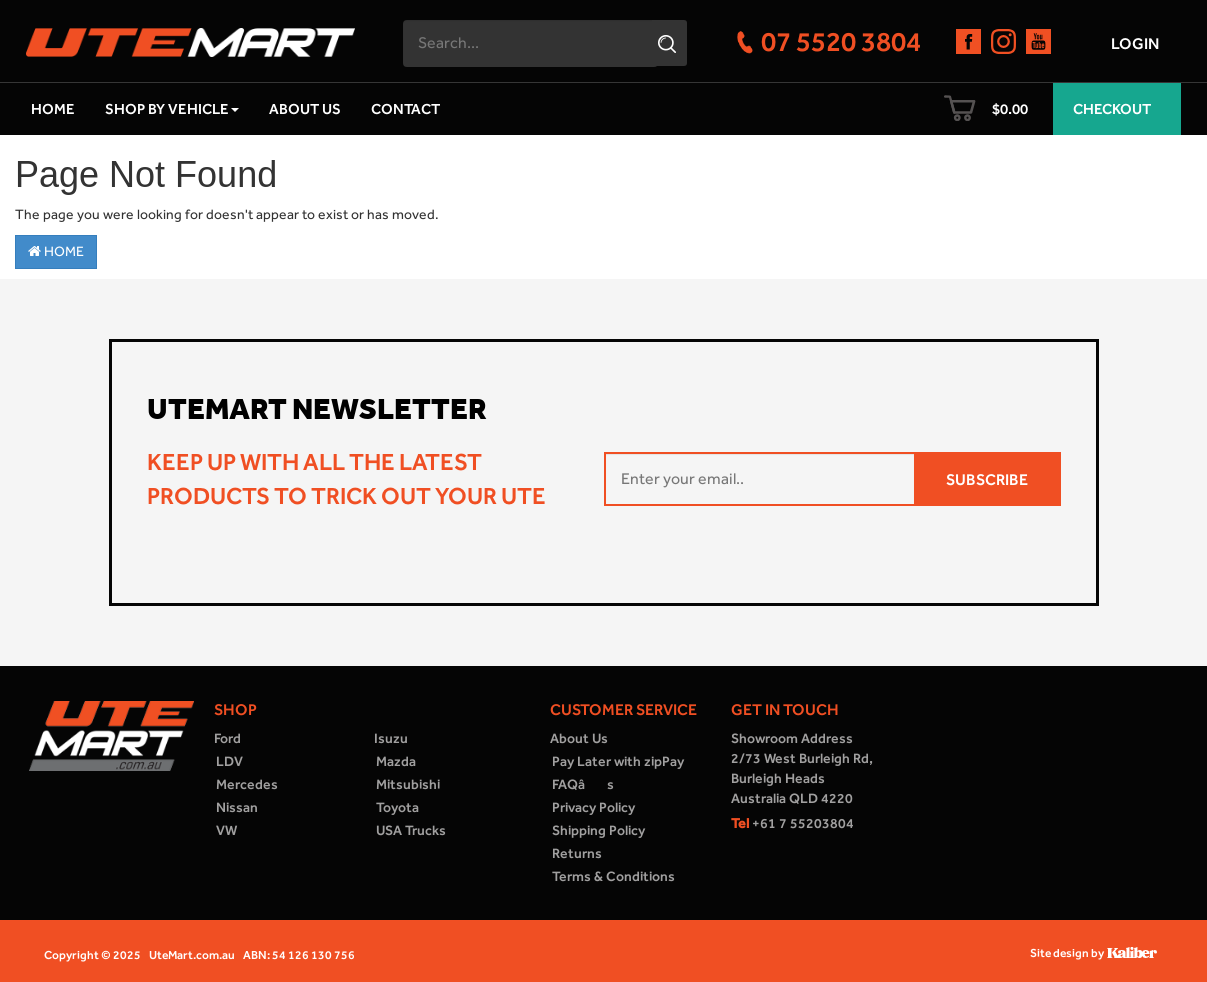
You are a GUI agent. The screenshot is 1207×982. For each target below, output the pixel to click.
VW (226, 830)
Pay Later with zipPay (618, 761)
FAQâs (583, 784)
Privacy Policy (593, 807)
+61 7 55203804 (792, 823)
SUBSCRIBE (987, 479)
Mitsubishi (408, 784)
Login (1135, 43)
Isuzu (391, 738)
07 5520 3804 (841, 41)
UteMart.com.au (192, 955)
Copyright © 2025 (92, 955)
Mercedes (247, 784)
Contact (405, 109)
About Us (305, 109)
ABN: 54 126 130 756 (299, 955)
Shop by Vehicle (172, 109)
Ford (227, 738)
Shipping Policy (598, 830)
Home (53, 109)
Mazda (396, 761)
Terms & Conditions (613, 876)
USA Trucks (411, 830)
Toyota (397, 807)
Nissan (237, 807)
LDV (229, 761)
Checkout (1112, 109)
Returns (577, 853)
